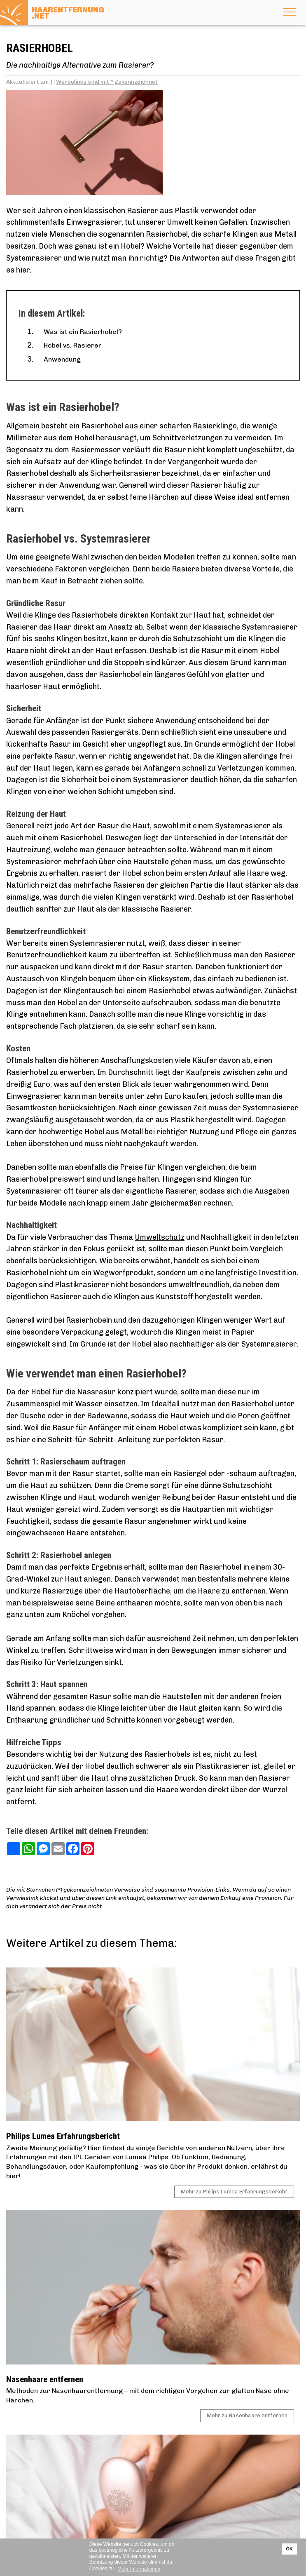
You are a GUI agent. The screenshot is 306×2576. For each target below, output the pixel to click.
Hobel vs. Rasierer (73, 345)
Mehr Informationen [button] (138, 2569)
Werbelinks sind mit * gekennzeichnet (107, 81)
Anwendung (62, 359)
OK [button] (289, 2548)
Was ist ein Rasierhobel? (83, 332)
